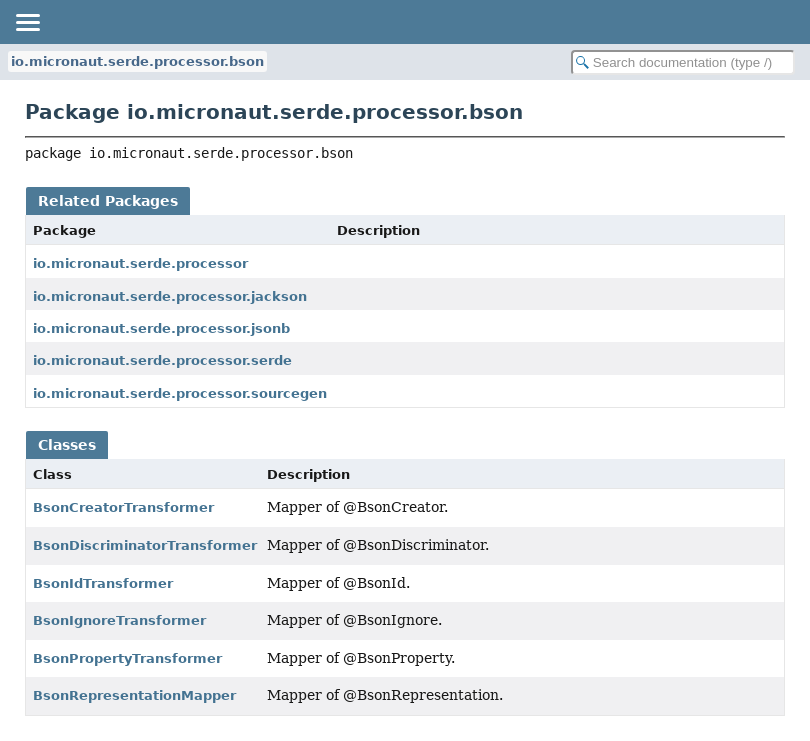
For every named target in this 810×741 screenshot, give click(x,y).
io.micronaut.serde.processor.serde (162, 360)
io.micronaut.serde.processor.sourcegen (180, 393)
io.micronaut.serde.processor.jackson (170, 296)
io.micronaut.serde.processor (140, 263)
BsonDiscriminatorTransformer (145, 545)
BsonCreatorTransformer (123, 507)
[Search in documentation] (683, 62)
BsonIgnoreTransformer (119, 620)
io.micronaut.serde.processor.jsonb (161, 328)
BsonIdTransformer (103, 583)
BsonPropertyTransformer (127, 658)
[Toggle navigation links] (27, 22)
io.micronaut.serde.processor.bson (137, 61)
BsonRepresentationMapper (134, 695)
